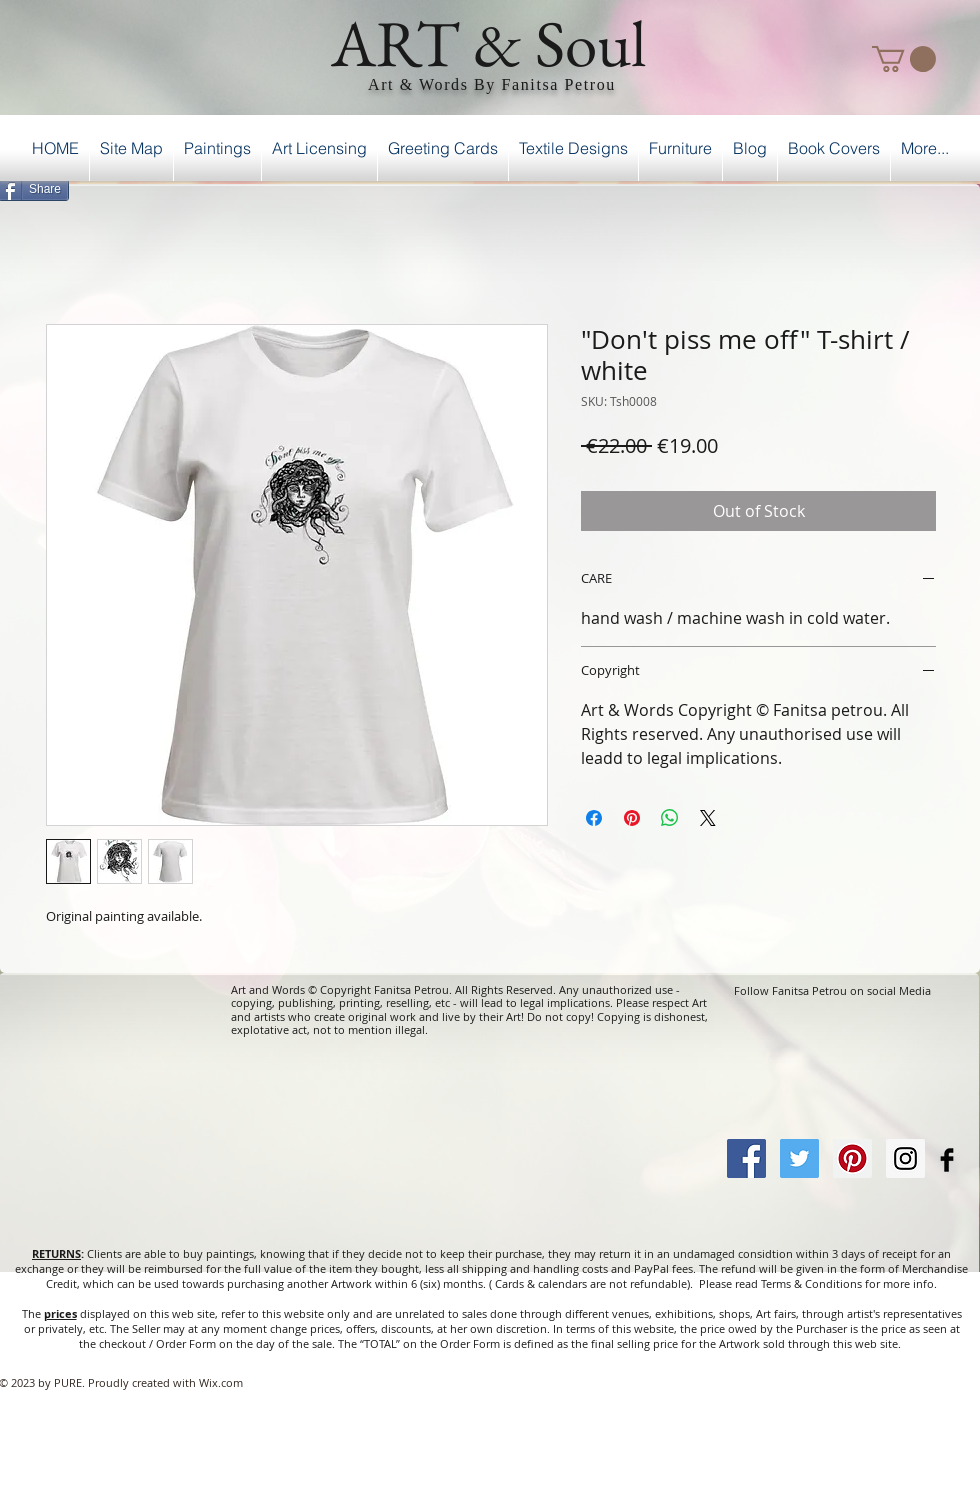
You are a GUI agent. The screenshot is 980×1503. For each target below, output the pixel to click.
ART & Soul (489, 43)
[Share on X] (708, 818)
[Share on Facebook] (594, 818)
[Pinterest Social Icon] (852, 1158)
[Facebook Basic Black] (947, 1160)
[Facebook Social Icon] (746, 1158)
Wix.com (221, 1382)
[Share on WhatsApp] (670, 818)
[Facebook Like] (928, 186)
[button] (904, 59)
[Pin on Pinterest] (632, 818)
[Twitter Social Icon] (799, 1158)
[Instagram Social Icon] (905, 1158)
